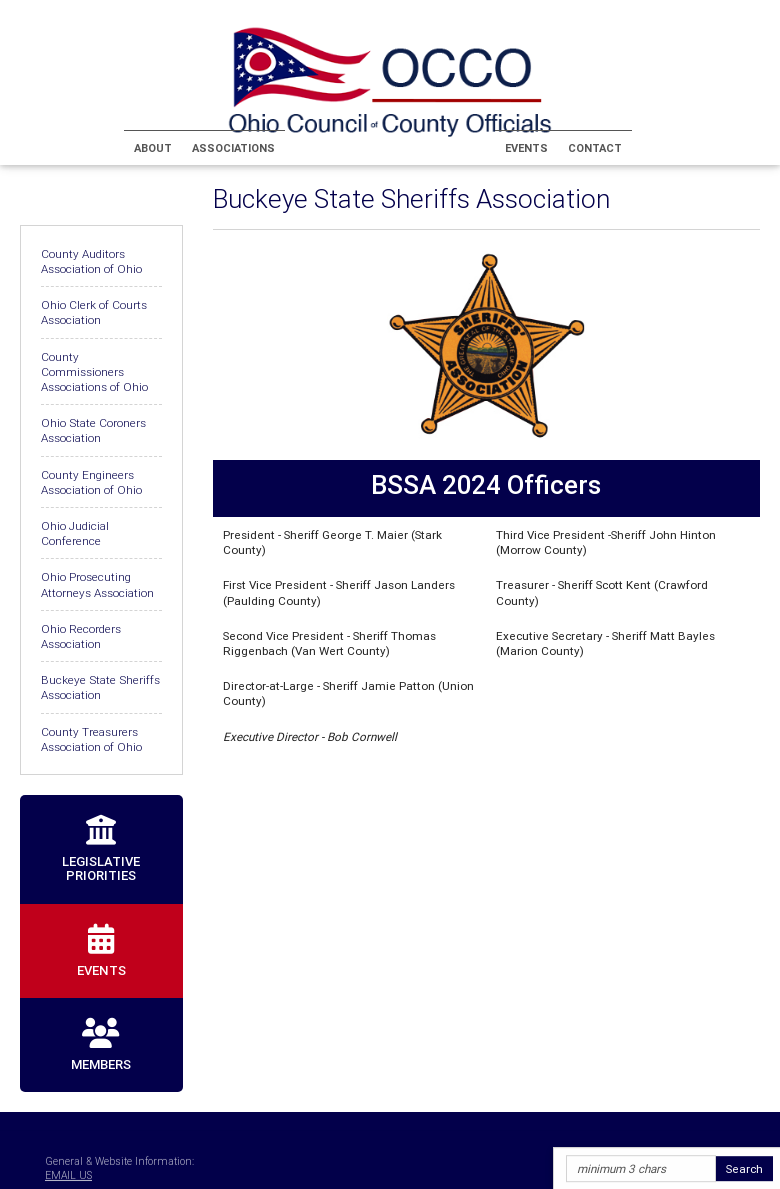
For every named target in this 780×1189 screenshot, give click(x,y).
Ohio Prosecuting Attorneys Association (97, 584)
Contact (595, 148)
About (153, 148)
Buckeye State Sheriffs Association (100, 687)
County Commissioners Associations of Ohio (94, 371)
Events (526, 148)
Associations (233, 148)
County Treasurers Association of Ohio (91, 739)
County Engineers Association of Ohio (91, 482)
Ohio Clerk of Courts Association (94, 312)
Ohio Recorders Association (81, 636)
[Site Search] (641, 1169)
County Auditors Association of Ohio (91, 261)
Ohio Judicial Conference (75, 533)
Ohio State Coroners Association (93, 430)
